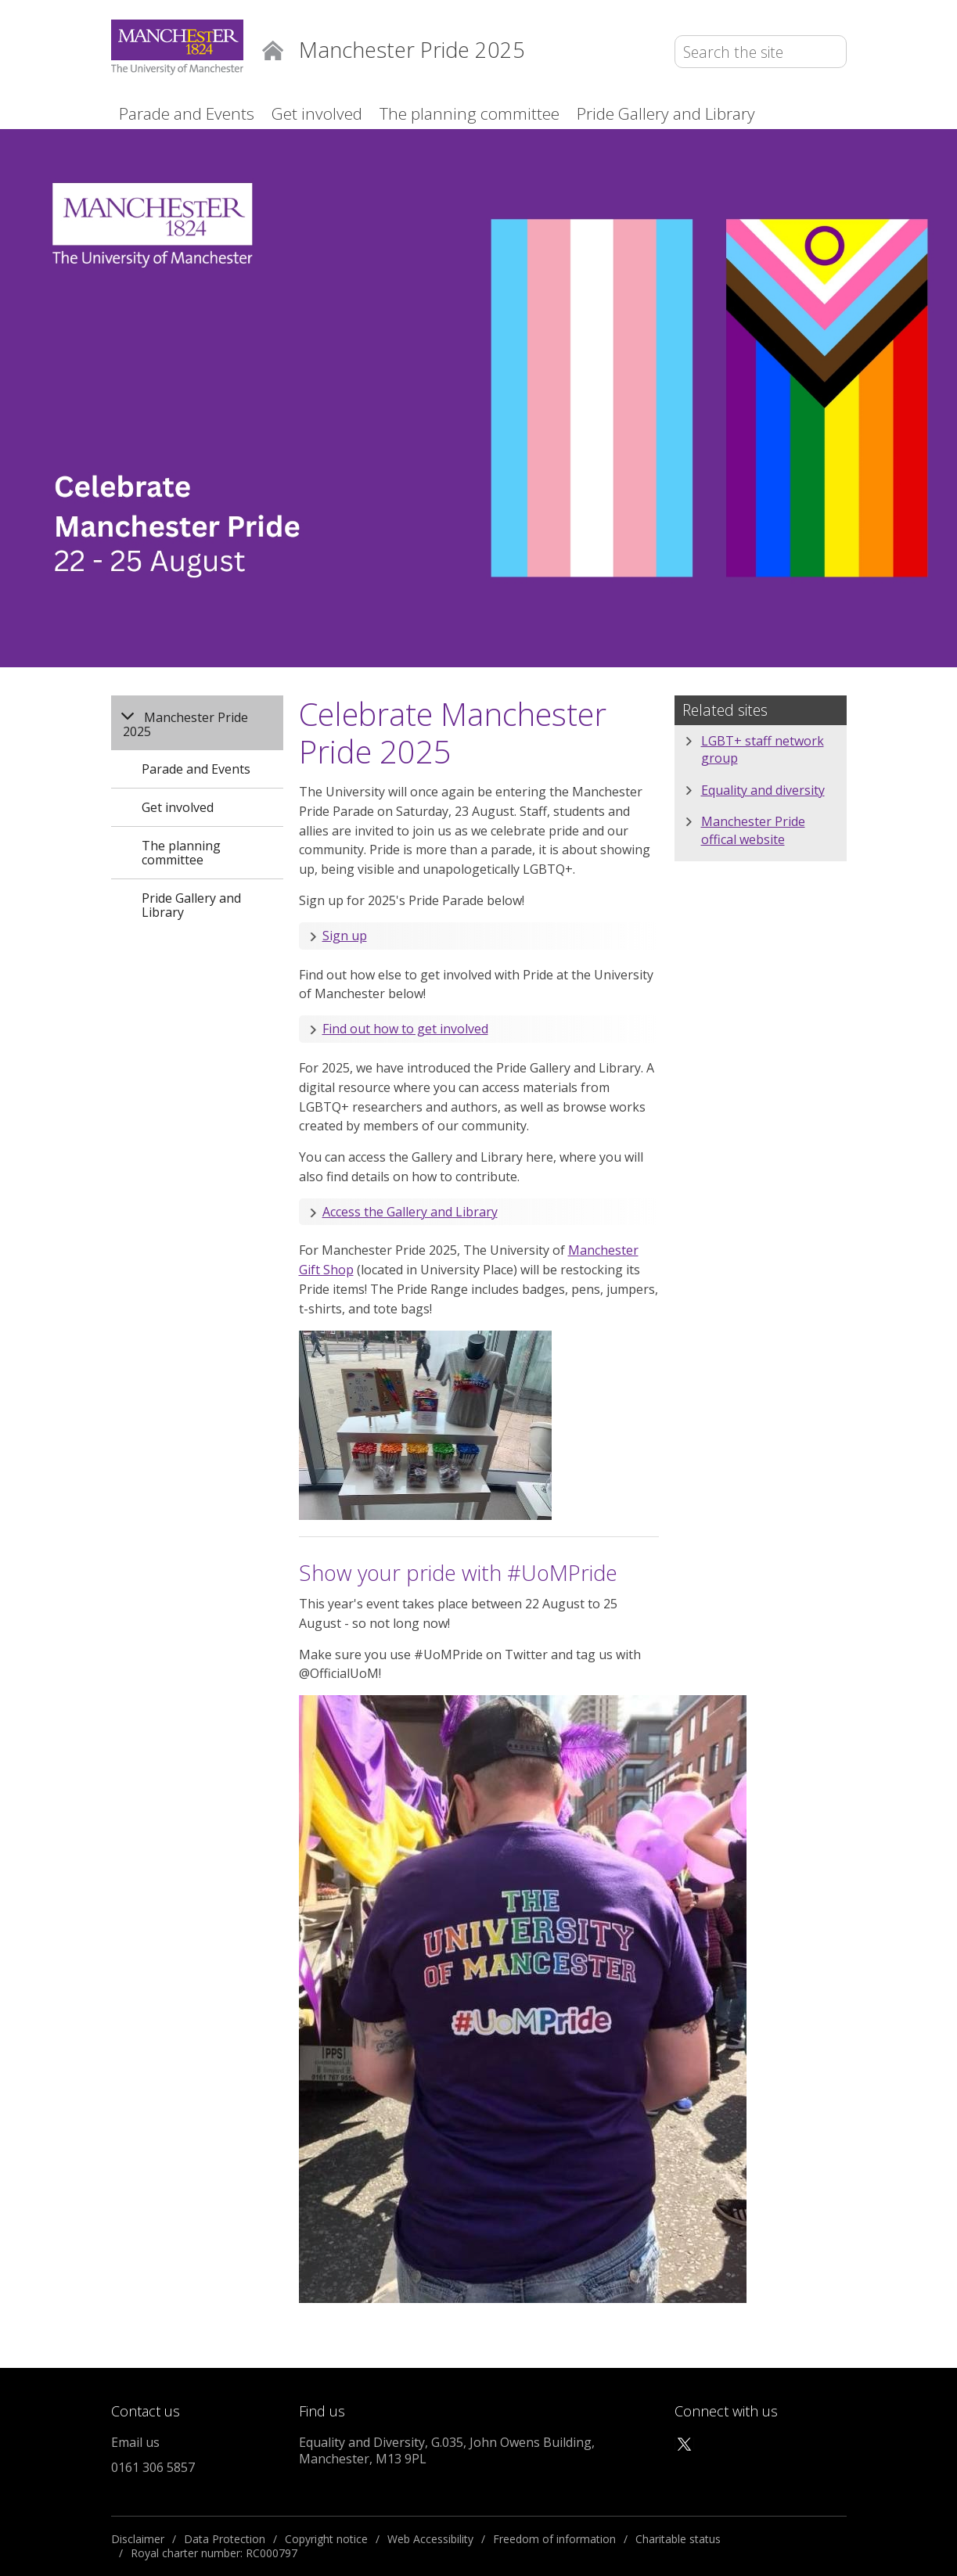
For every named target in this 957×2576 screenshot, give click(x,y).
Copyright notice (326, 2538)
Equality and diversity (763, 790)
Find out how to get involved (405, 1028)
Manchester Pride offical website (753, 830)
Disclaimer (137, 2538)
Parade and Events (186, 113)
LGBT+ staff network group (762, 749)
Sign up (344, 935)
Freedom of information (554, 2538)
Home (272, 49)
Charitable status (678, 2538)
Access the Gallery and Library (410, 1211)
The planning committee (469, 113)
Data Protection (224, 2538)
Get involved (317, 113)
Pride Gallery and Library (666, 113)
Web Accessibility (430, 2538)
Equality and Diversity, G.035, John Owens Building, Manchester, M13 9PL (447, 2450)
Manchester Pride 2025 (185, 724)
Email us (135, 2442)
